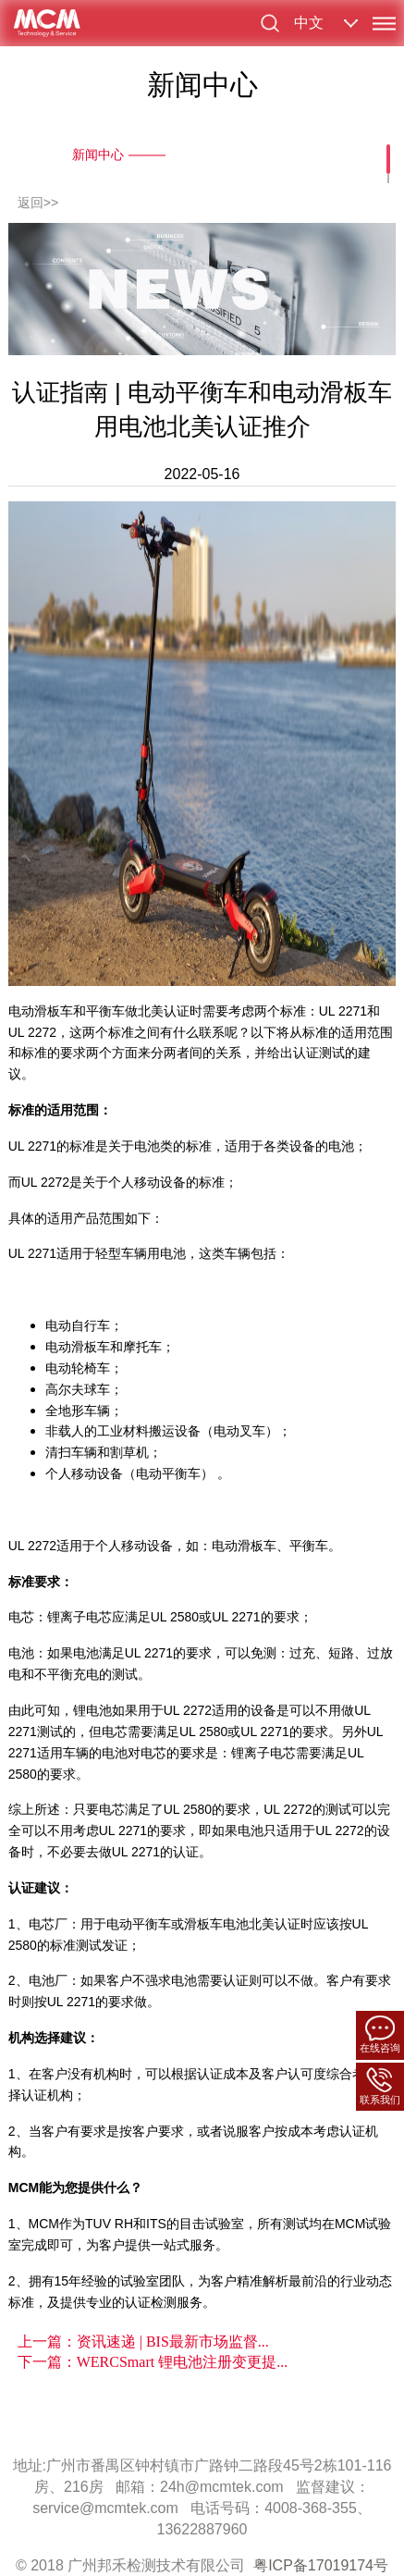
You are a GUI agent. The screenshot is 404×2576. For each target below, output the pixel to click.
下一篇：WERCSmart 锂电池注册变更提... (153, 2362)
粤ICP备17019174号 (320, 2565)
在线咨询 (380, 2034)
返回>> (38, 202)
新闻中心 (98, 154)
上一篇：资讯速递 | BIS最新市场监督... (143, 2341)
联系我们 (380, 2086)
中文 (309, 23)
